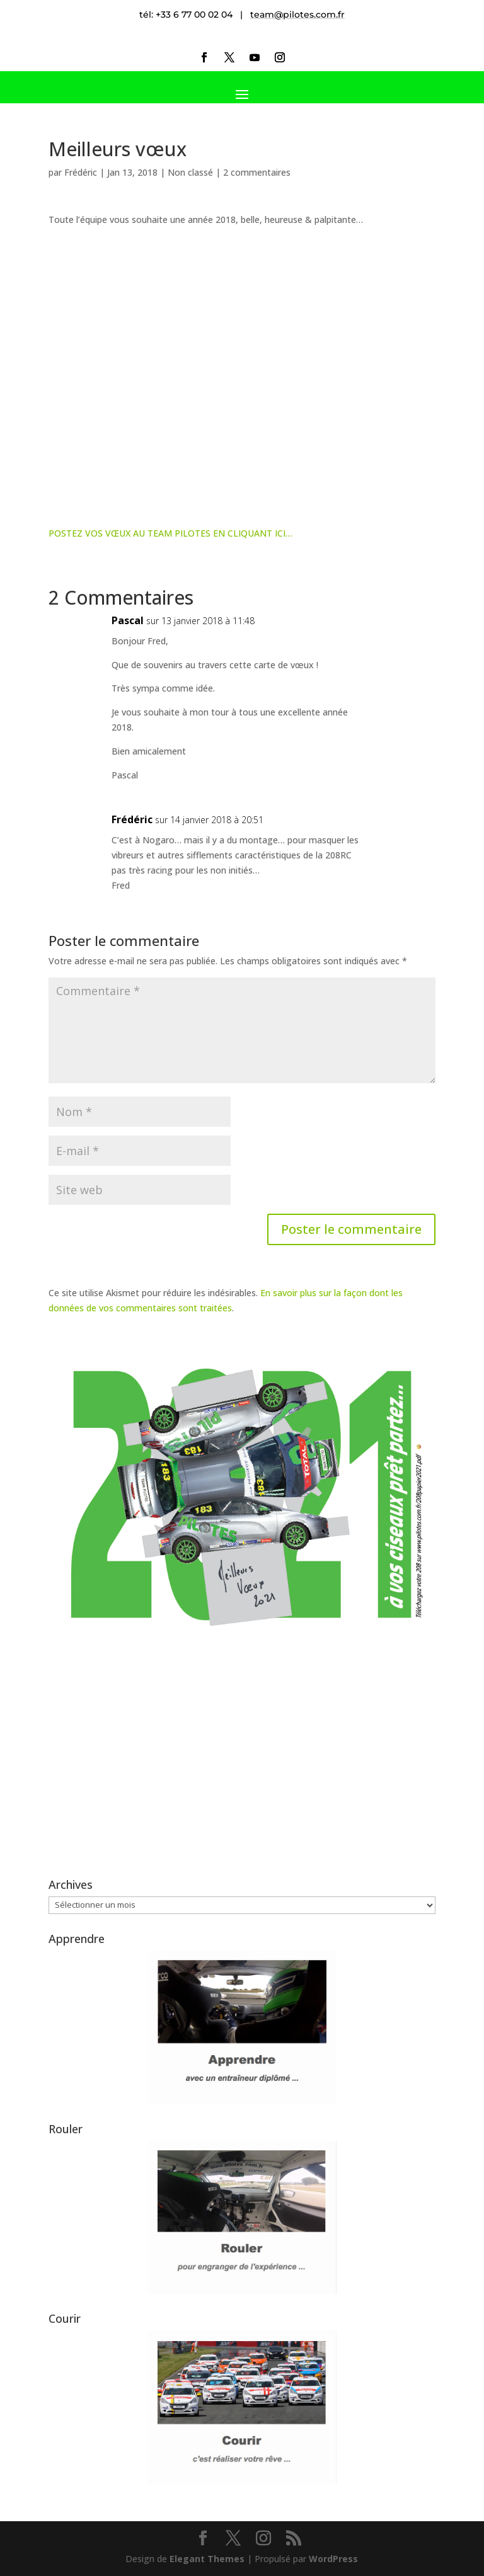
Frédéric (80, 172)
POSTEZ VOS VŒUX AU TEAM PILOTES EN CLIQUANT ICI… (170, 533)
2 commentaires (257, 172)
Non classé (190, 172)
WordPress (333, 2559)
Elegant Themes (207, 2559)
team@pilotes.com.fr (297, 14)
